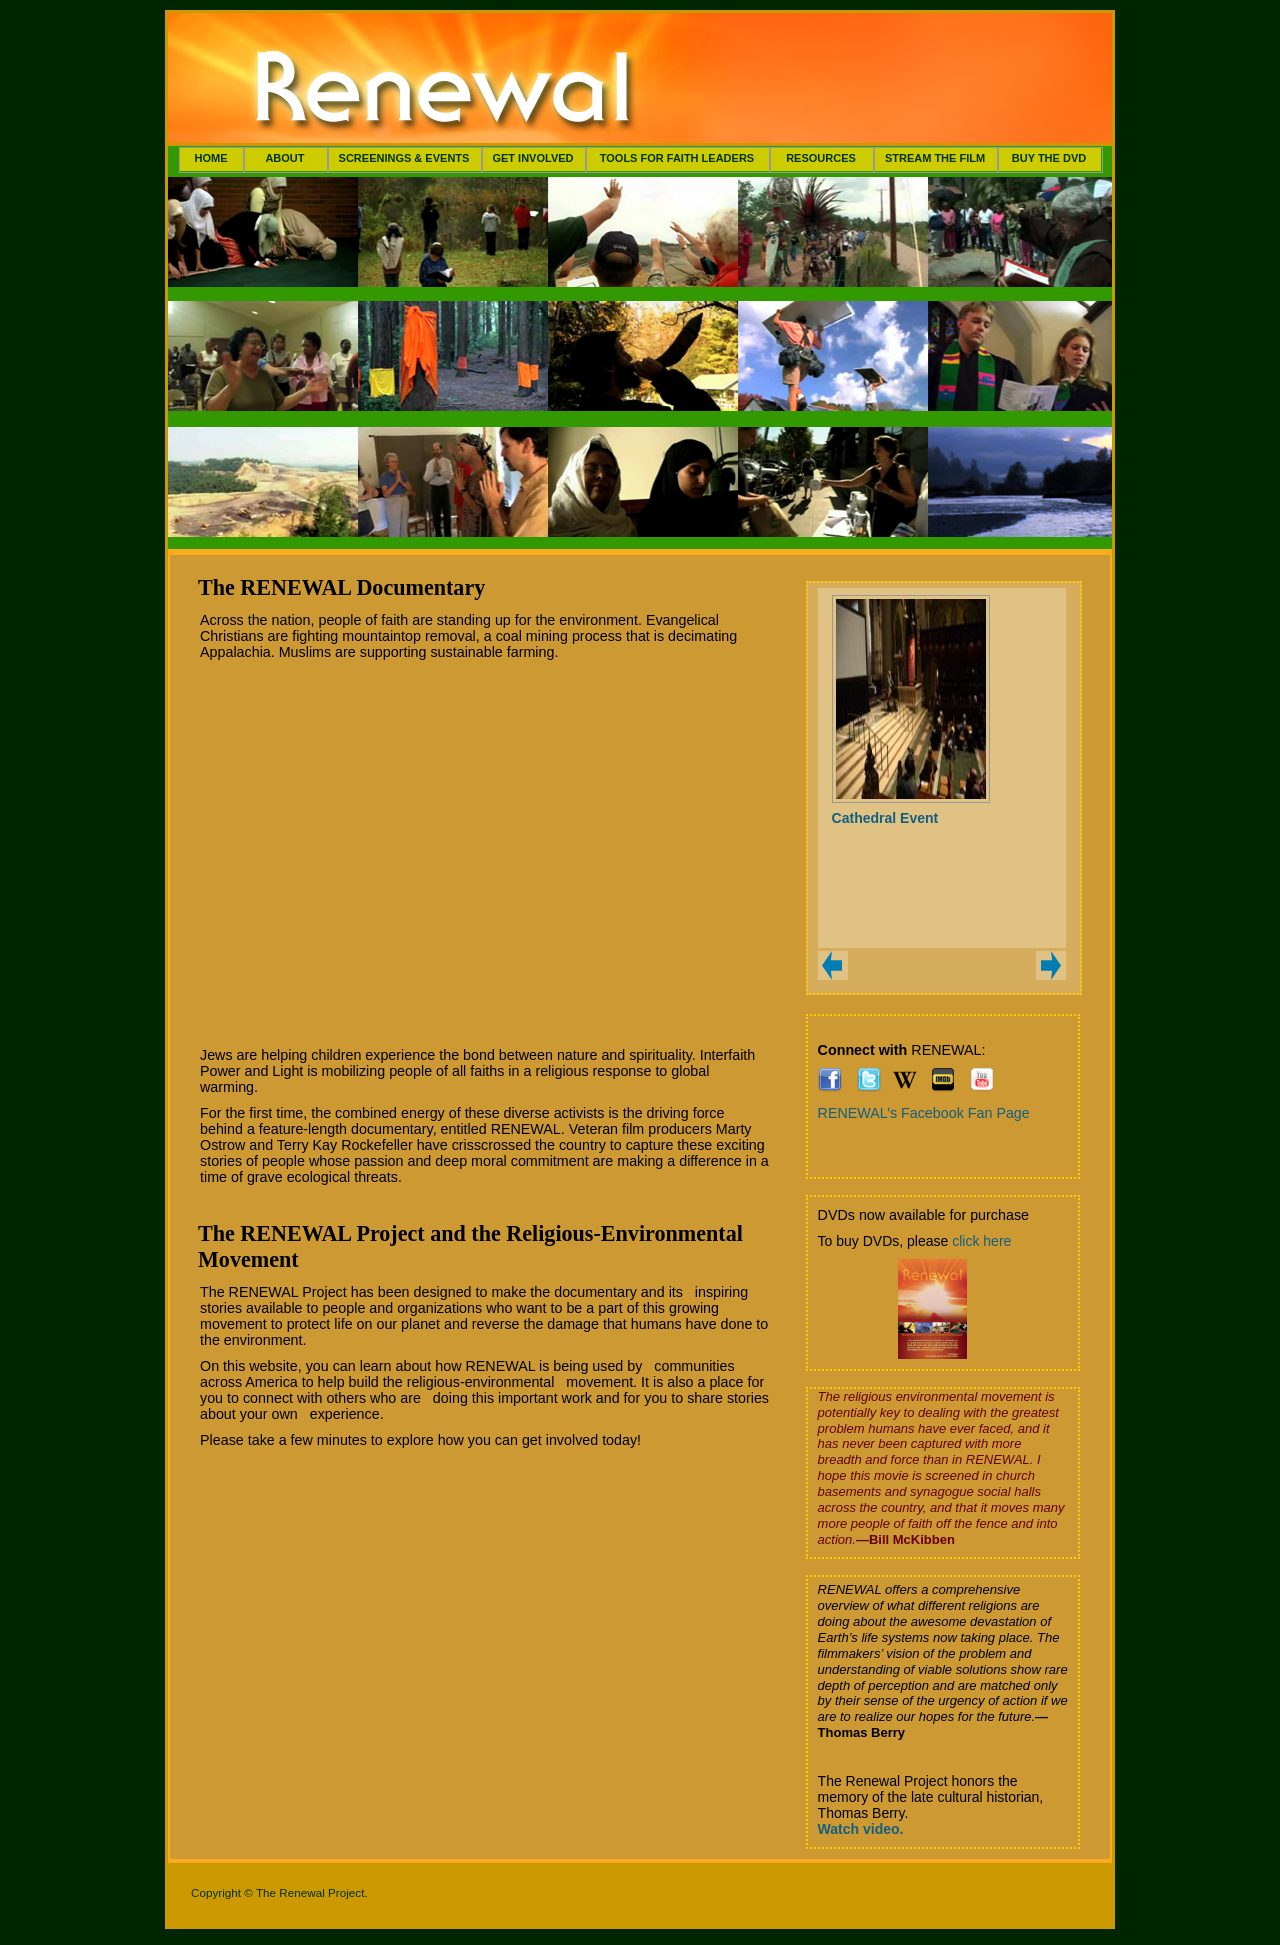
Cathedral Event (885, 818)
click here (981, 1241)
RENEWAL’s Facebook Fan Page (924, 1113)
